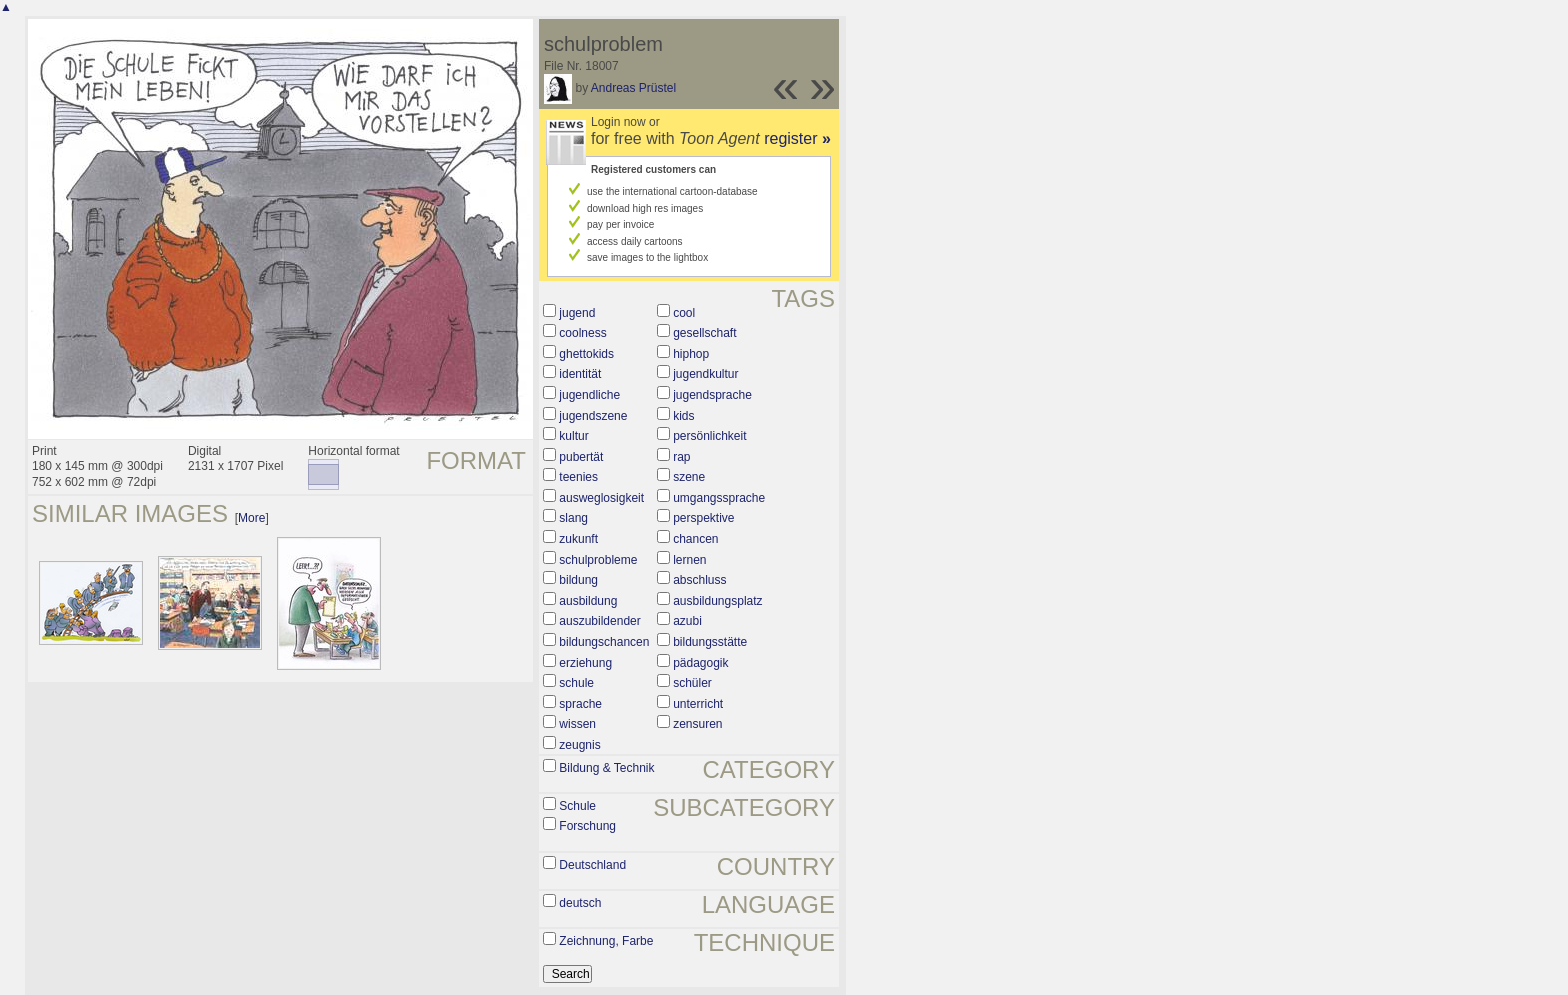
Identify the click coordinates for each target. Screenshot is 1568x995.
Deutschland (592, 865)
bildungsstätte (710, 642)
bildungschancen (604, 642)
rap (681, 457)
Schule (577, 806)
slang (573, 518)
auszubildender (599, 621)
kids (683, 416)
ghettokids (586, 354)
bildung (578, 580)
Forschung (587, 826)
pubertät (581, 457)
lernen (689, 560)
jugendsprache (712, 395)
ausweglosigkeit (601, 498)
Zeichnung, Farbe (606, 941)
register (797, 138)
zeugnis (579, 745)
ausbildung (588, 601)
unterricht (698, 704)
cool (684, 313)
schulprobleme (598, 560)
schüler (692, 683)
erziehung (585, 663)
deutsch (580, 903)
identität (580, 374)
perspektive (703, 518)
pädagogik (700, 663)
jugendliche (589, 395)
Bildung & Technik (606, 768)
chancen (695, 539)
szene (689, 477)
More (251, 518)
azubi (687, 621)
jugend (577, 313)
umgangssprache (719, 498)
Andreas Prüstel (633, 88)
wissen (577, 724)
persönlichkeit (709, 436)
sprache (580, 704)
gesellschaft (704, 333)
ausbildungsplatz (717, 601)
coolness (582, 333)
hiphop (691, 354)
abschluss (699, 580)
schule (576, 683)
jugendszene (593, 416)
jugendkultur (705, 374)
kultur (573, 436)
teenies (578, 477)
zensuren (697, 724)
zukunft (578, 539)
